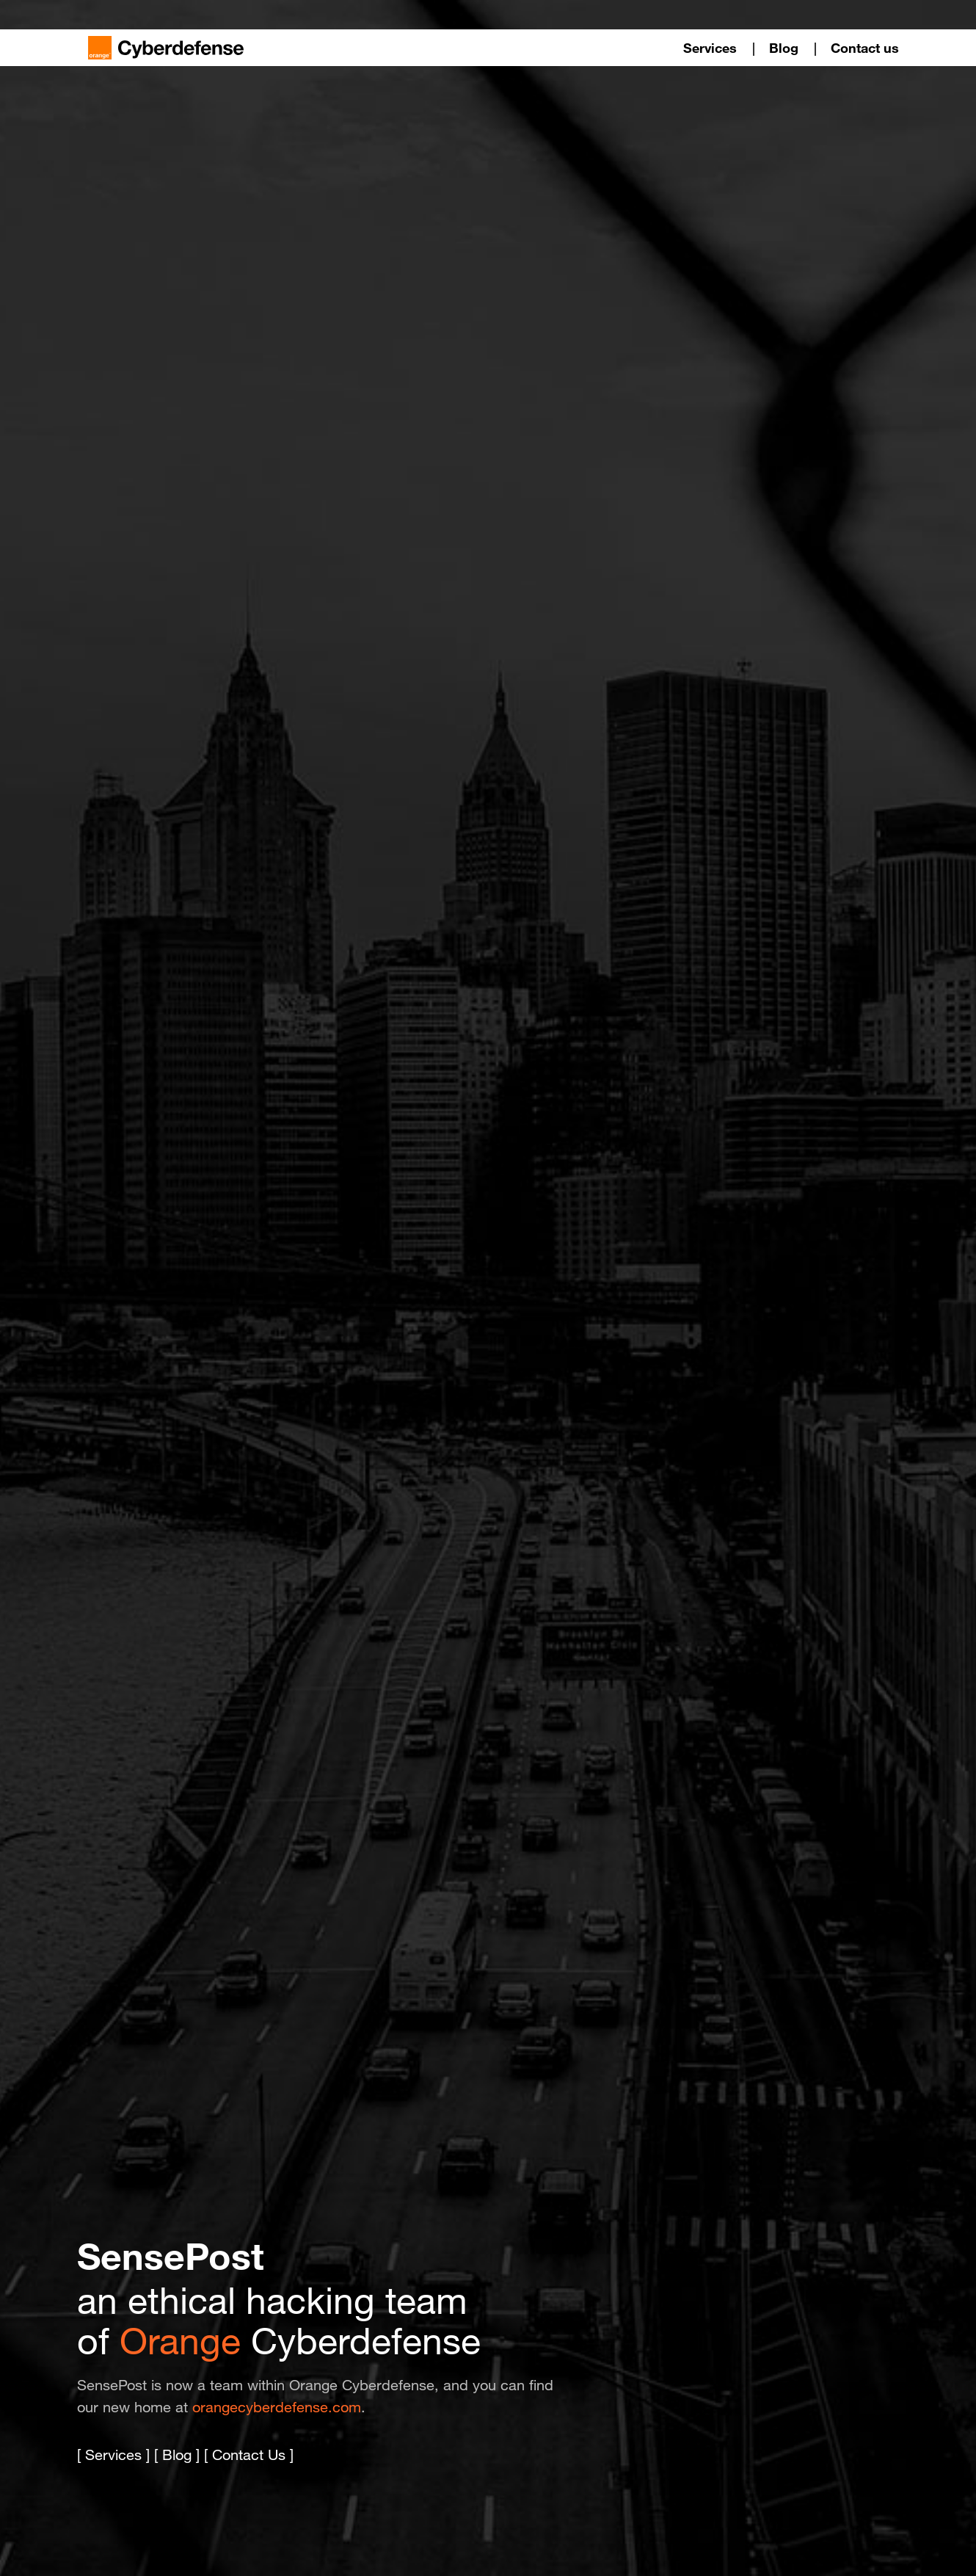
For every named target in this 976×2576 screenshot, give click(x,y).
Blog (783, 48)
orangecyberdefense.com (276, 2407)
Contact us (865, 48)
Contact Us (248, 2455)
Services (710, 48)
